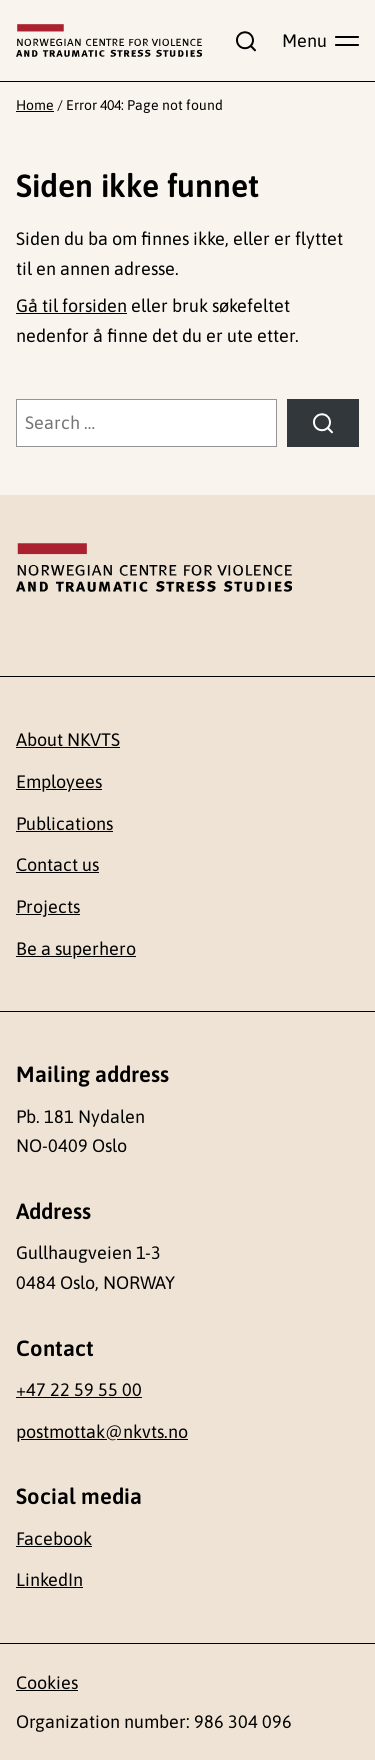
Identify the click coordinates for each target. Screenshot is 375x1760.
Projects (48, 906)
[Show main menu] (320, 41)
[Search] (323, 423)
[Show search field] (242, 41)
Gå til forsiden (71, 305)
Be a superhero (76, 948)
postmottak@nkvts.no (102, 1431)
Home (35, 105)
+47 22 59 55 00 (79, 1389)
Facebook (54, 1538)
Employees (59, 781)
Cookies (47, 1682)
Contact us (57, 864)
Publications (64, 823)
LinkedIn (49, 1579)
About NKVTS (68, 739)
